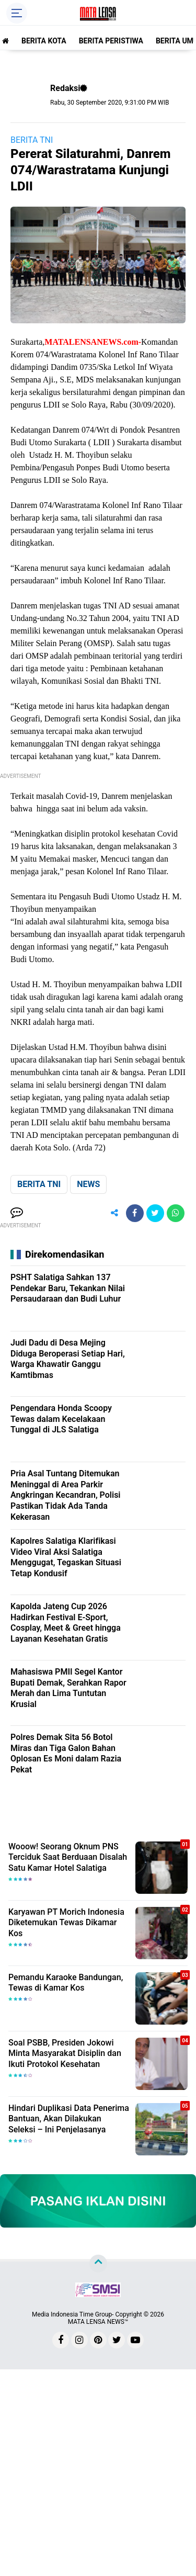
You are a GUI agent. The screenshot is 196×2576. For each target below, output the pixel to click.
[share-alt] (114, 1213)
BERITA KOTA (43, 41)
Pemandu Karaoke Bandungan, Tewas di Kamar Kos (65, 1982)
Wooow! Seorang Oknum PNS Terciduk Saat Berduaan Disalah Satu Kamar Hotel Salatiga (67, 1857)
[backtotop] (98, 2264)
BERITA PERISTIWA (111, 41)
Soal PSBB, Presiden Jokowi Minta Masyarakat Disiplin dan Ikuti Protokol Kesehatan (64, 2054)
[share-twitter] (155, 1213)
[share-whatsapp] (176, 1213)
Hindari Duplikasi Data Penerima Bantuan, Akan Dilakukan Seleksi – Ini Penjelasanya (68, 2119)
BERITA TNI (31, 140)
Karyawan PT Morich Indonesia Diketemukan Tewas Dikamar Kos (66, 1923)
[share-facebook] (135, 1213)
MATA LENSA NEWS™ (98, 2321)
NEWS (88, 1184)
